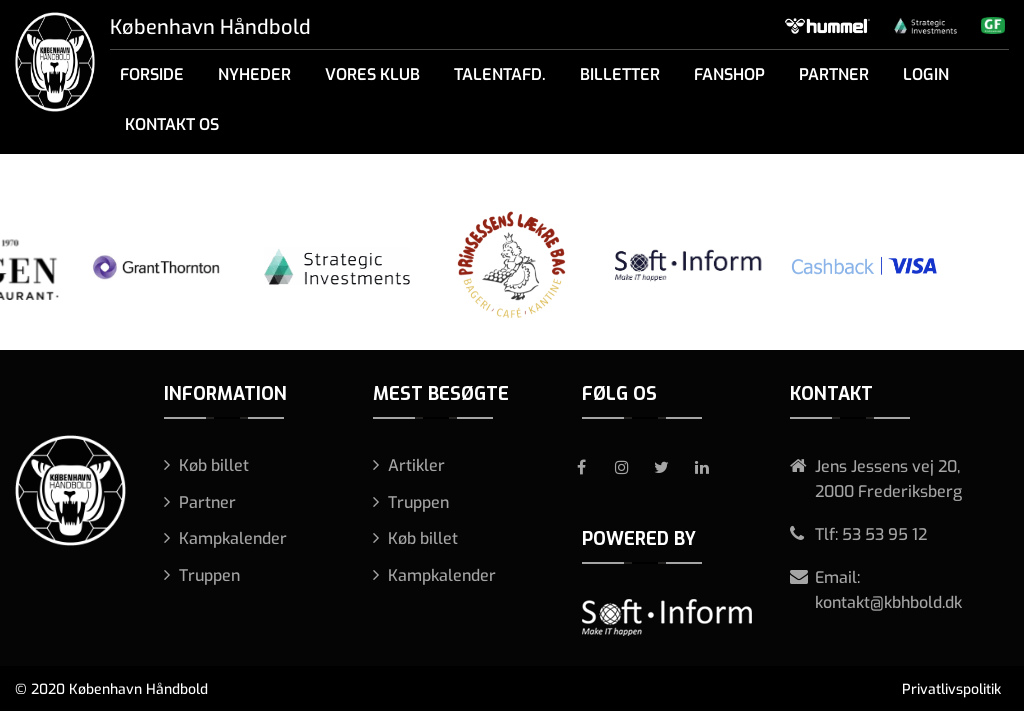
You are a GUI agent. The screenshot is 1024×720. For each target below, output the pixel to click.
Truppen (209, 575)
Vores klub (372, 74)
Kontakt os (172, 124)
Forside (152, 74)
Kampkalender (233, 538)
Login (926, 74)
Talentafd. (500, 74)
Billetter (620, 74)
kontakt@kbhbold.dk (888, 602)
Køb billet (214, 465)
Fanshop (729, 74)
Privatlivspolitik (951, 689)
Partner (834, 74)
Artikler (416, 465)
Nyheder (254, 74)
